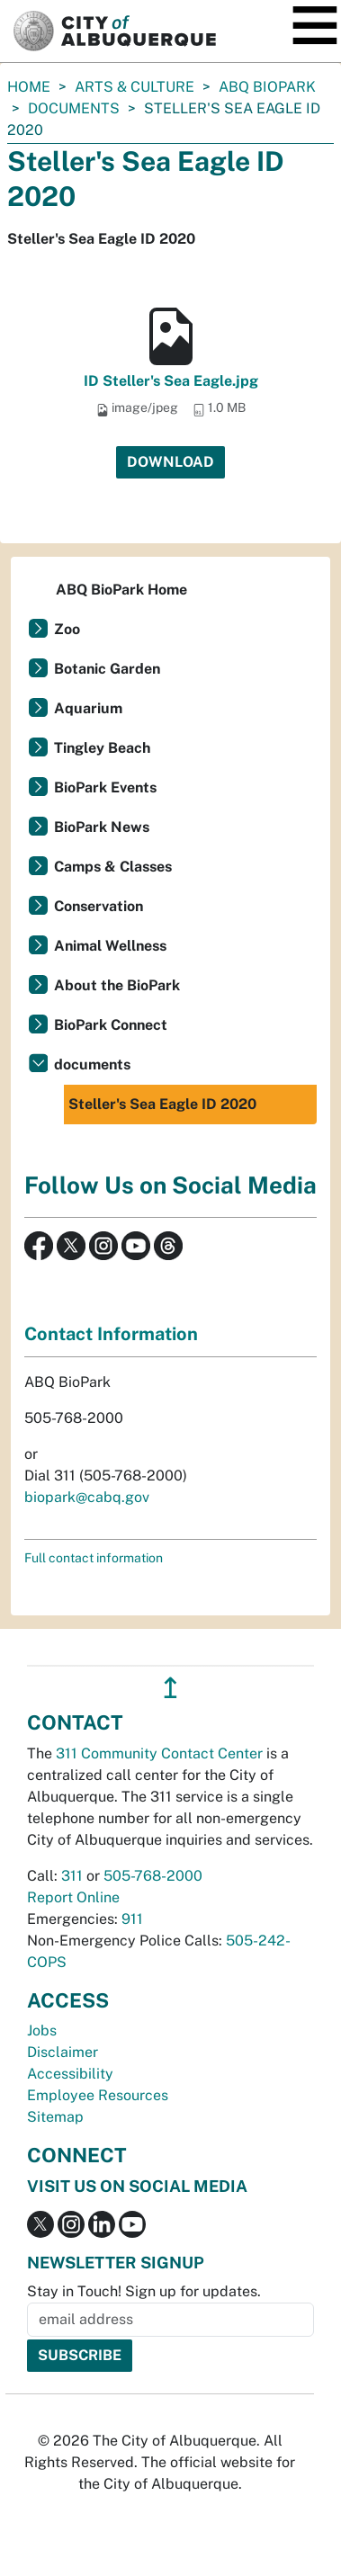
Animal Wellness (110, 945)
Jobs (42, 2030)
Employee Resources (97, 2095)
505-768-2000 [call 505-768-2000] (152, 1875)
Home (28, 86)
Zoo (67, 629)
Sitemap (55, 2116)
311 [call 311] (72, 1875)
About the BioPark (117, 985)
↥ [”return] (170, 1687)
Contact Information (111, 1334)
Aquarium (88, 708)
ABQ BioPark (267, 86)
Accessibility (70, 2073)
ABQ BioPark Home (121, 589)
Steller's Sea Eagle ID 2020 (162, 1104)
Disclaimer (62, 2052)
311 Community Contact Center (159, 1753)
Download (170, 461)
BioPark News (101, 827)
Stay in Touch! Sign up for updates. (144, 2291)
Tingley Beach (102, 747)
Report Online (73, 1897)
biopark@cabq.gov (86, 1497)
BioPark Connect (110, 1024)
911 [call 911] (132, 1919)
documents (74, 108)
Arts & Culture (134, 86)
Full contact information (93, 1558)
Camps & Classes (113, 866)
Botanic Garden (107, 668)
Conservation (98, 906)
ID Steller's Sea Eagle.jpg (171, 380)
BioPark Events (105, 787)
